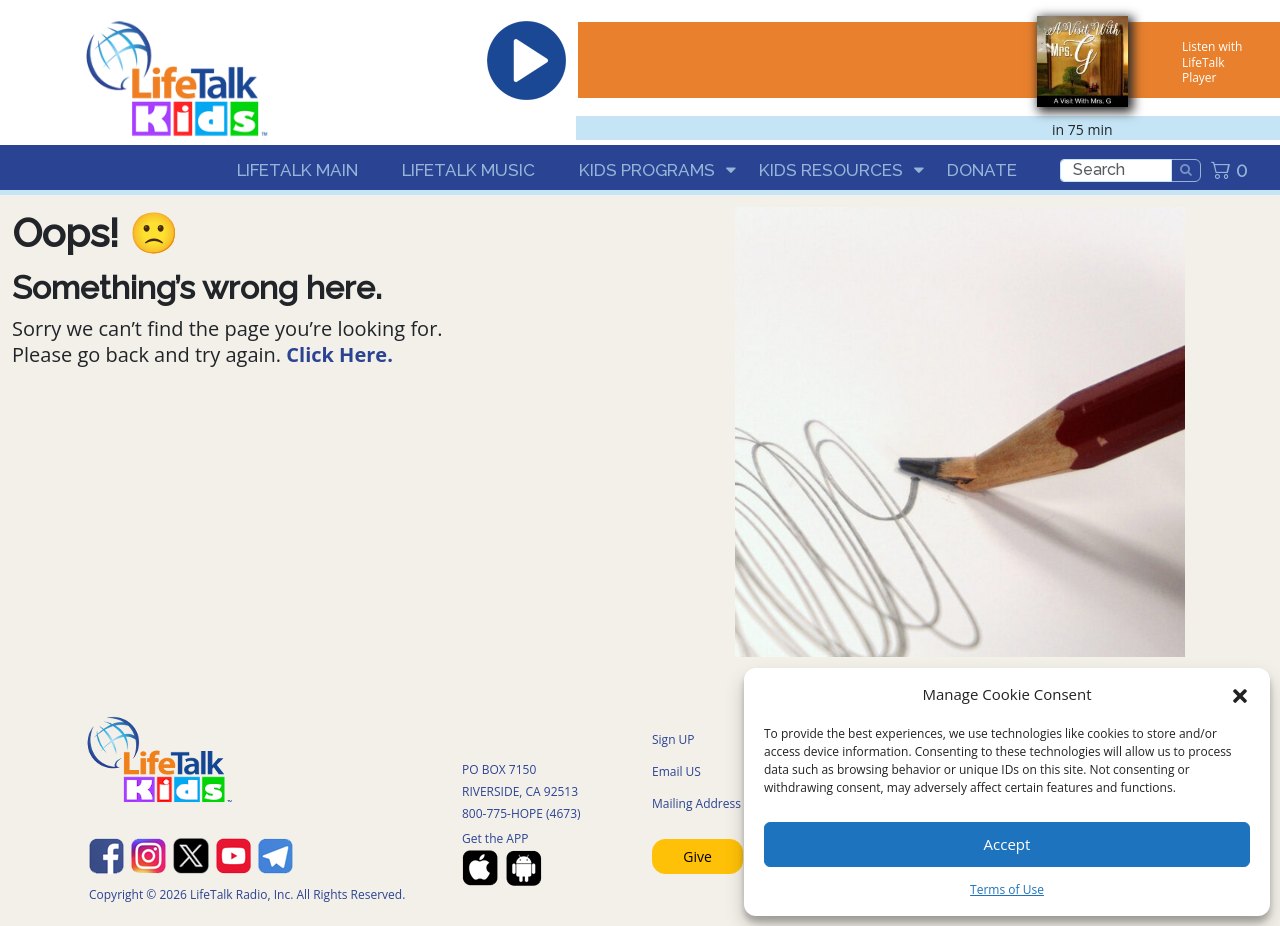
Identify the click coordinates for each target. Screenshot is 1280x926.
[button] (1240, 694)
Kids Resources (831, 170)
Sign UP (673, 739)
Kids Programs (647, 170)
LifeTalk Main (297, 170)
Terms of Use (1007, 889)
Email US (676, 771)
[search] (1116, 170)
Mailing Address (696, 803)
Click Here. (339, 354)
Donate (982, 170)
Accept (1007, 844)
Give (697, 856)
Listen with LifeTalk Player (1212, 62)
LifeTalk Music (468, 170)
